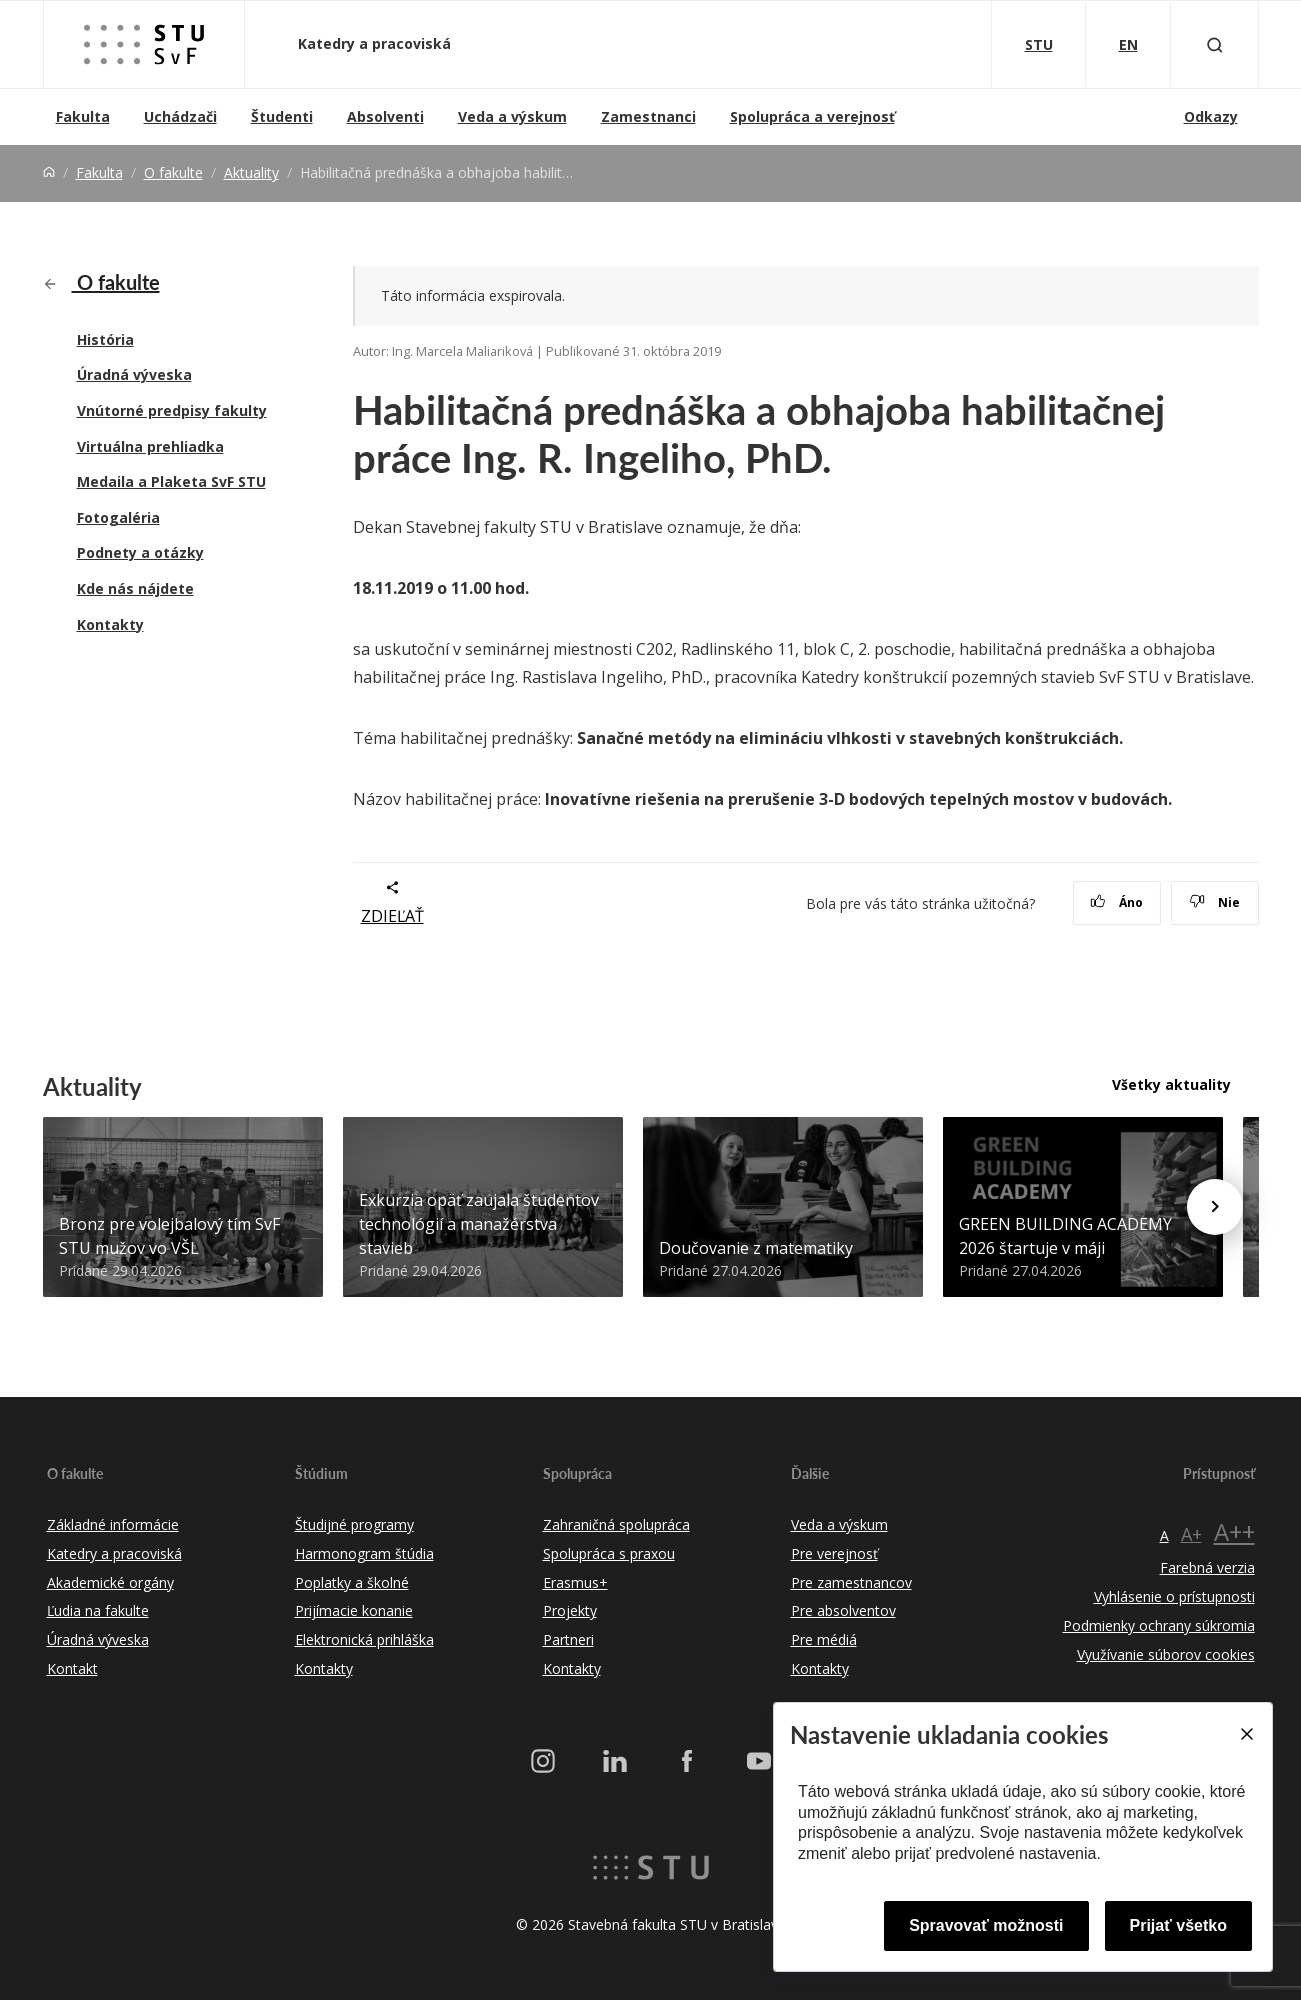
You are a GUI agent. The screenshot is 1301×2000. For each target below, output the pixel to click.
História (105, 339)
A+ (1191, 1534)
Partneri (568, 1639)
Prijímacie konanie (354, 1610)
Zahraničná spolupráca (616, 1524)
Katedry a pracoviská (376, 43)
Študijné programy (354, 1524)
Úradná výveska (134, 374)
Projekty (570, 1610)
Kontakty (110, 624)
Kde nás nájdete (135, 588)
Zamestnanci (648, 116)
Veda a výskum (512, 116)
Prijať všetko (1179, 1925)
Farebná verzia (1207, 1567)
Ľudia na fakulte (98, 1610)
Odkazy (1211, 116)
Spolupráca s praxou (609, 1553)
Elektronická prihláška (364, 1639)
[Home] (49, 172)
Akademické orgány (110, 1582)
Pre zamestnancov (851, 1582)
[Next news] (1215, 1207)
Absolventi (385, 116)
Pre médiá (824, 1639)
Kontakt (72, 1668)
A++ (1234, 1531)
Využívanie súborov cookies (1166, 1654)
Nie (1214, 902)
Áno (1116, 902)
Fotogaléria (118, 517)
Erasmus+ (575, 1582)
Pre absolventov (843, 1610)
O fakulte (173, 172)
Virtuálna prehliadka (150, 446)
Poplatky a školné (352, 1582)
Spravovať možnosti (986, 1925)
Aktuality (251, 172)
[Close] (1246, 1734)
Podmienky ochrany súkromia (1159, 1625)
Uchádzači (180, 116)
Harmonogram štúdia (364, 1553)
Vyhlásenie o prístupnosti (1174, 1596)
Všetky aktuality (1171, 1084)
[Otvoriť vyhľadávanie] (1215, 44)
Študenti (282, 116)
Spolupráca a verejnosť (812, 116)
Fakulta (83, 116)
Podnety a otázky (140, 552)
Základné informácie (113, 1524)
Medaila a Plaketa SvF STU (171, 481)
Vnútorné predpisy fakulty (172, 410)
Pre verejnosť (834, 1553)
